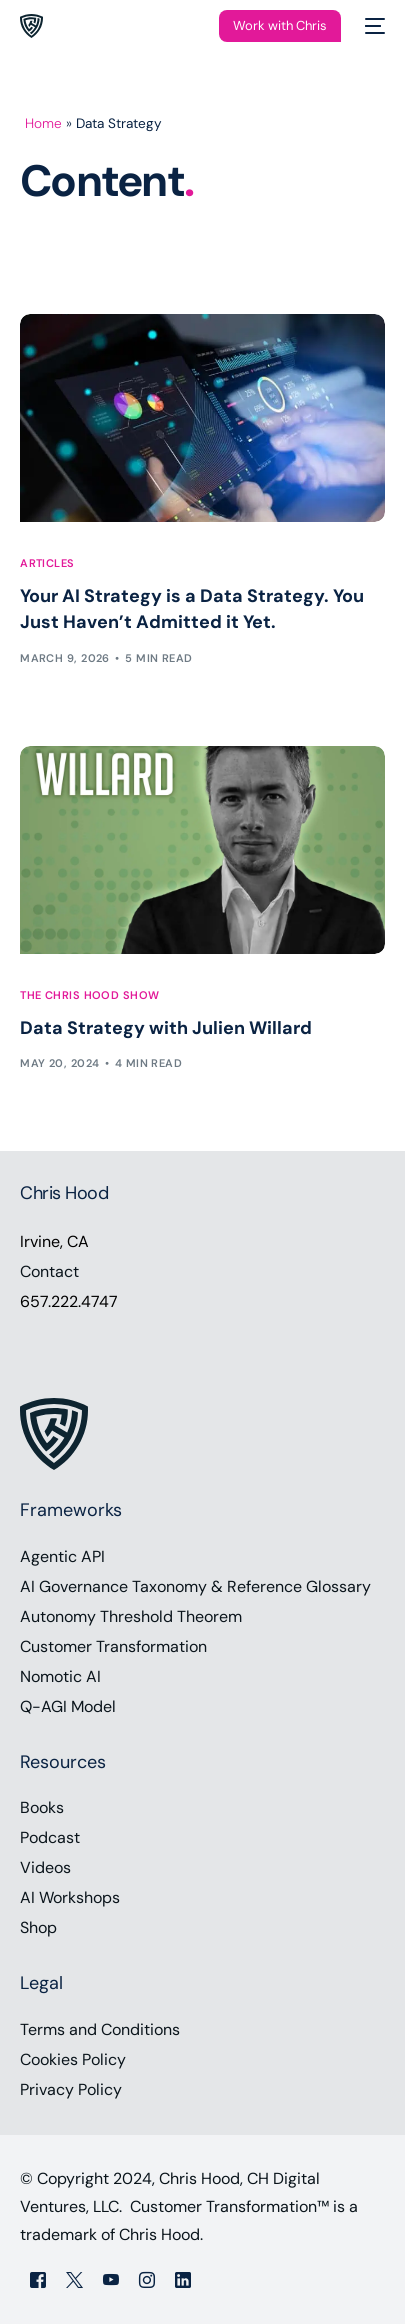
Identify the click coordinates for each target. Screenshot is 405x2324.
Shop (38, 1927)
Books (42, 1807)
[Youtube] (111, 2278)
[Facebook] (38, 2278)
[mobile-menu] (373, 26)
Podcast (50, 1837)
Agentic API (62, 1556)
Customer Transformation (113, 1646)
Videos (45, 1867)
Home (43, 123)
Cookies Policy (73, 2059)
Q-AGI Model (68, 1706)
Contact (49, 1271)
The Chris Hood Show (89, 995)
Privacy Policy (71, 2089)
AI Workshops (70, 1897)
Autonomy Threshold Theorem (131, 1616)
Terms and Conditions (100, 2029)
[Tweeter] (74, 2278)
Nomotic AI (60, 1676)
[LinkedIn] (183, 2278)
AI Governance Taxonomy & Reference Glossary (195, 1586)
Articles (47, 563)
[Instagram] (147, 2278)
